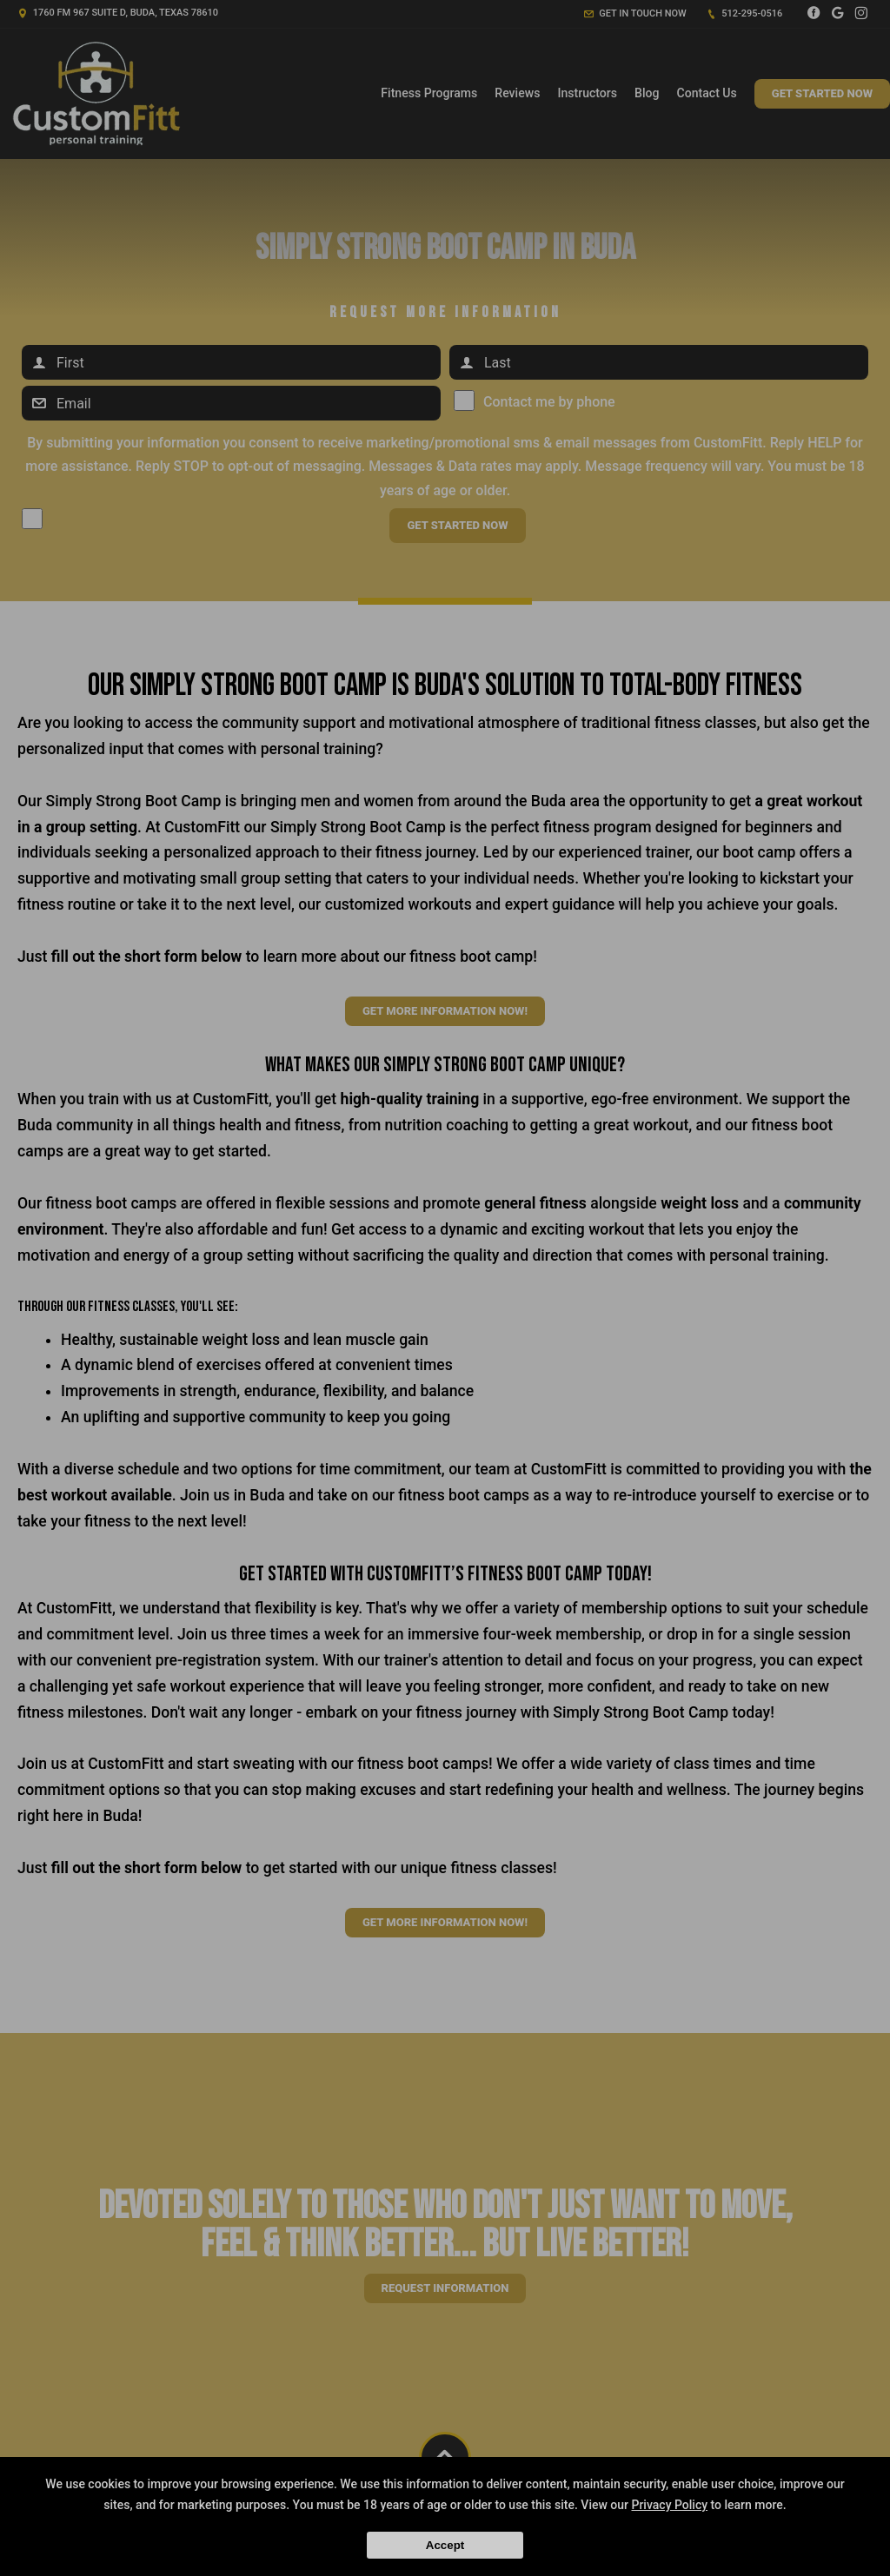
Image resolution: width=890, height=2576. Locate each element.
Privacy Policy (669, 2505)
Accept (445, 2545)
